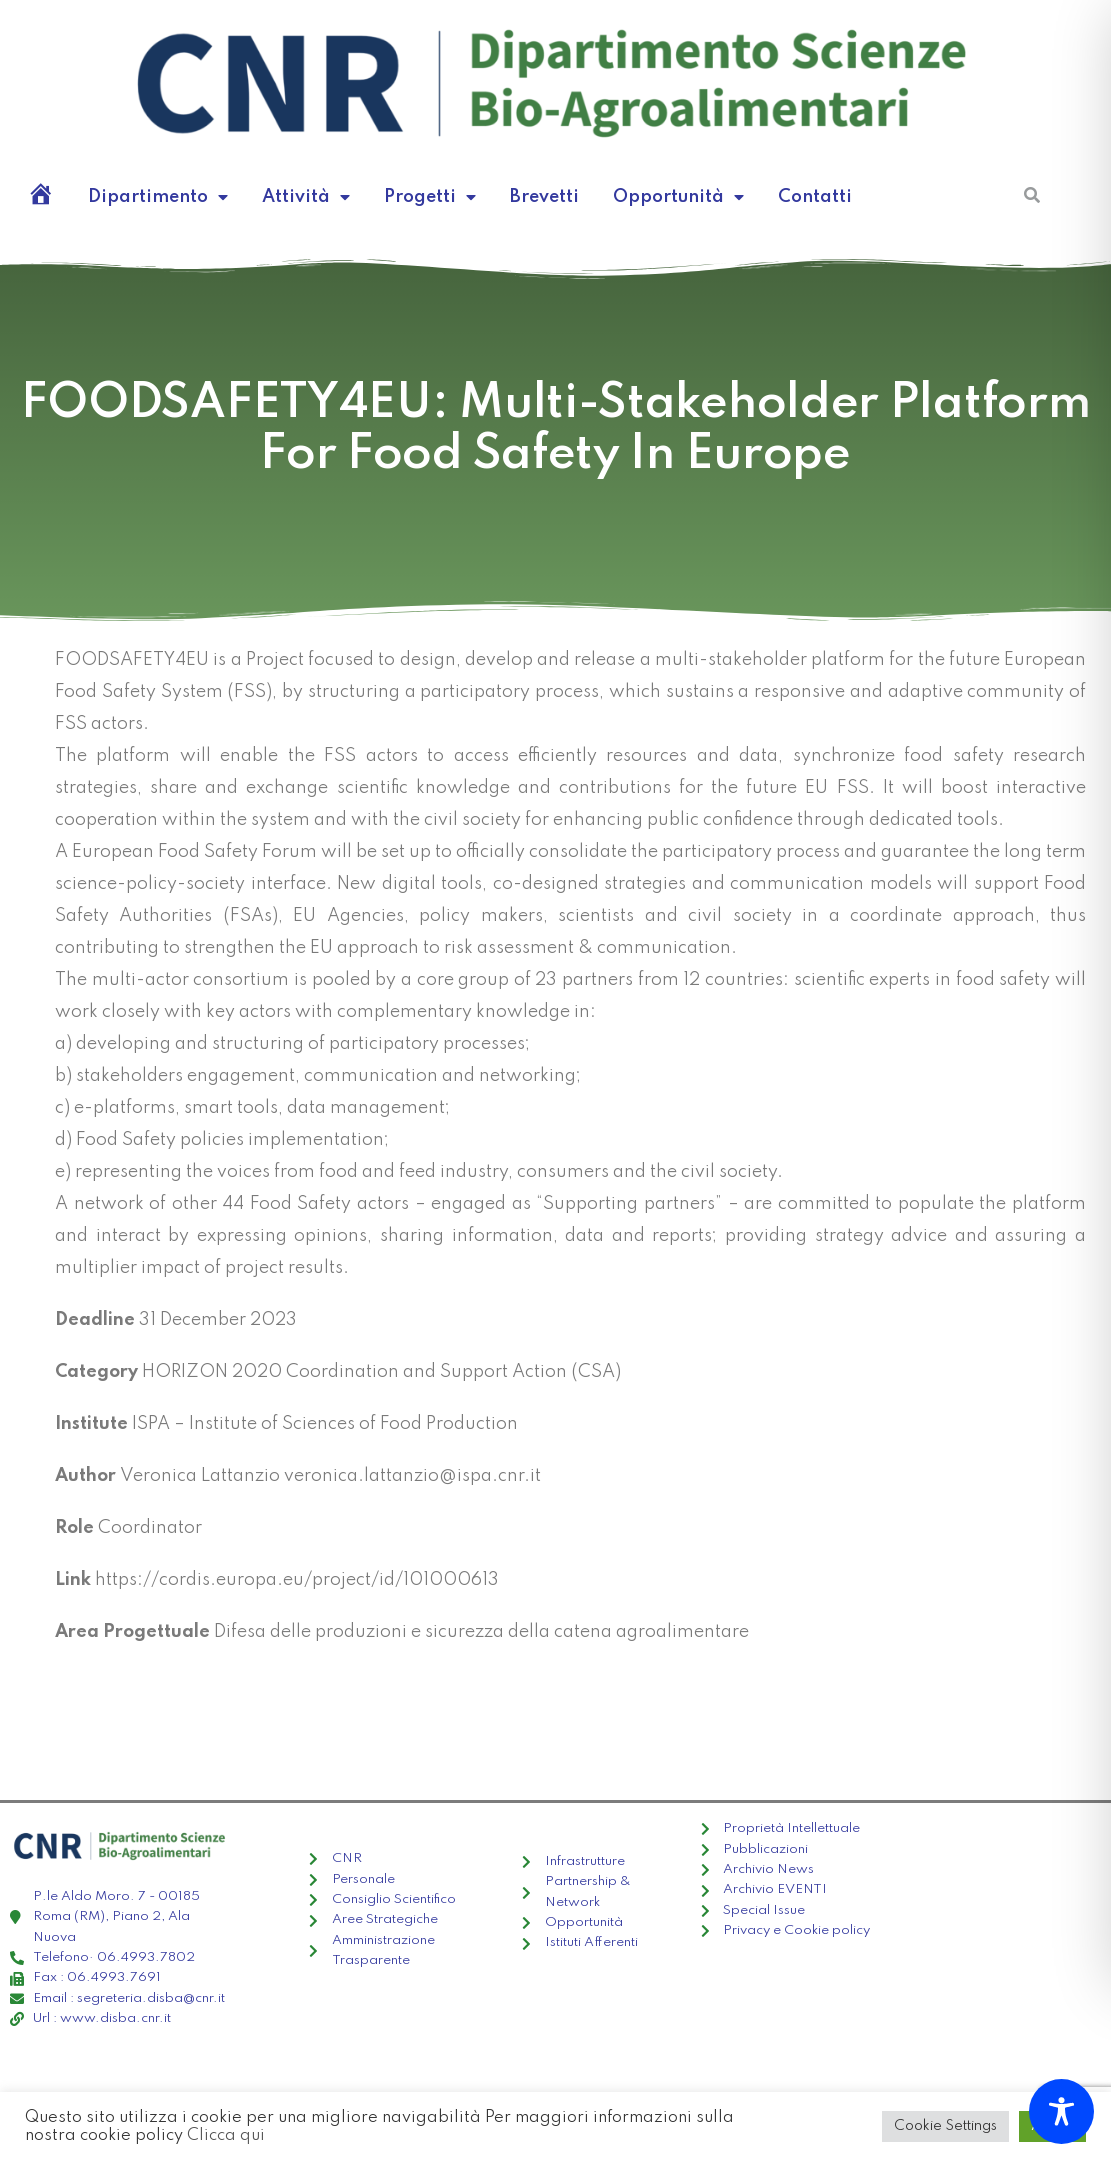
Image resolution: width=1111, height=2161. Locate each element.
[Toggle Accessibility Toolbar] (1061, 2111)
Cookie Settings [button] (945, 2126)
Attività (306, 197)
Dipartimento (158, 197)
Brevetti (544, 197)
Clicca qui (226, 2135)
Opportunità (678, 197)
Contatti (815, 197)
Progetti (430, 197)
